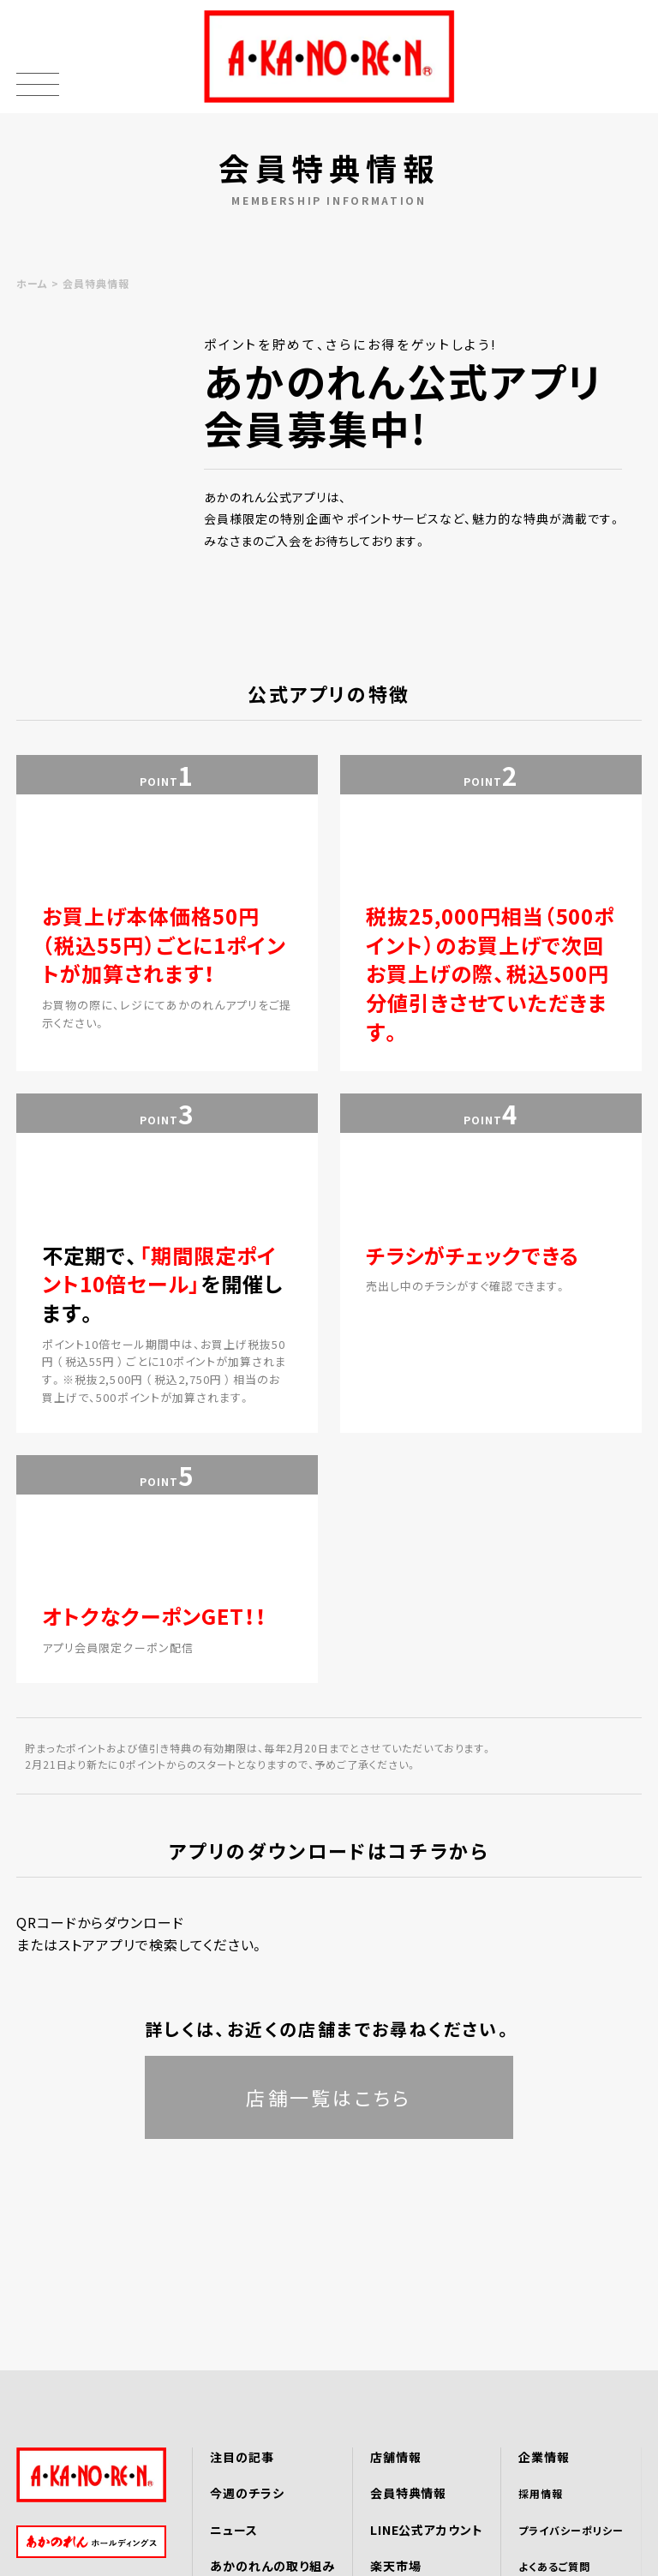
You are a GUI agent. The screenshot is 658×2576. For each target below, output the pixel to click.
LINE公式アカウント (427, 2529)
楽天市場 (396, 2565)
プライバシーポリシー (571, 2530)
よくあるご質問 (554, 2566)
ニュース (234, 2529)
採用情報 (540, 2493)
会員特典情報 (408, 2492)
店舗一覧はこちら (328, 2097)
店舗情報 (396, 2456)
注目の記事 (242, 2456)
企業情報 (544, 2456)
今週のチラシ (247, 2492)
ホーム (32, 283)
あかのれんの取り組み (272, 2565)
